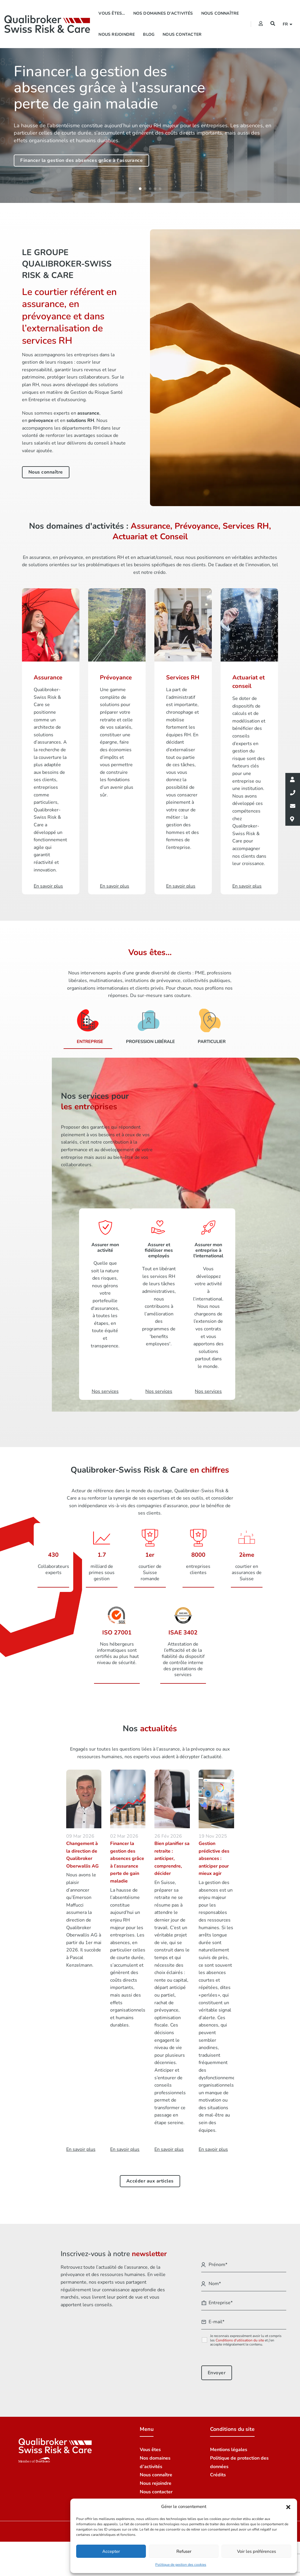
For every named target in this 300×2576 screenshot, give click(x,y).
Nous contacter (182, 34)
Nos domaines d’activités (163, 13)
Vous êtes (150, 2444)
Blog (148, 34)
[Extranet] (260, 24)
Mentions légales (228, 2444)
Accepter (111, 2551)
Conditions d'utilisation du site (240, 2334)
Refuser (183, 2551)
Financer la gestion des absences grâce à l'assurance (81, 160)
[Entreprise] (87, 1024)
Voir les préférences (256, 2551)
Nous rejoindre (116, 34)
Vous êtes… (111, 13)
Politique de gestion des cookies (180, 2564)
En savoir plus (81, 2143)
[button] (288, 2507)
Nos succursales (157, 2494)
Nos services (105, 1387)
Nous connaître (220, 13)
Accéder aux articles (150, 2175)
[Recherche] (272, 24)
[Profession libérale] (148, 1024)
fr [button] (286, 24)
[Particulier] (209, 1024)
